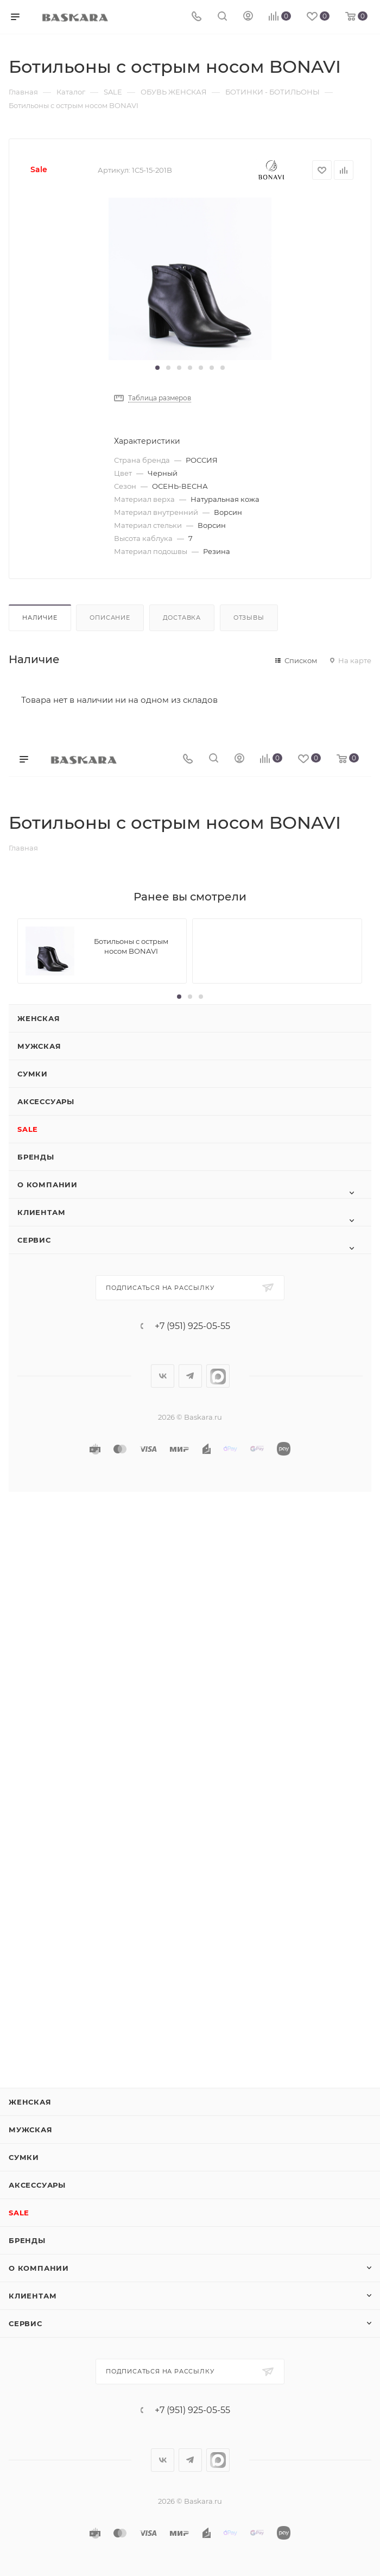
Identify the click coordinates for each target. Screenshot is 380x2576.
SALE (27, 1129)
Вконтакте (162, 1376)
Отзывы (248, 617)
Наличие (40, 617)
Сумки (32, 1073)
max (218, 1376)
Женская (38, 1018)
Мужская (39, 1046)
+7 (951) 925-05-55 (192, 1326)
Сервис (34, 1240)
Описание (110, 617)
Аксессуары (45, 1101)
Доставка (182, 617)
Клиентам (41, 1212)
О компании (47, 1184)
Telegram (190, 1376)
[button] (157, 367)
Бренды (35, 1156)
